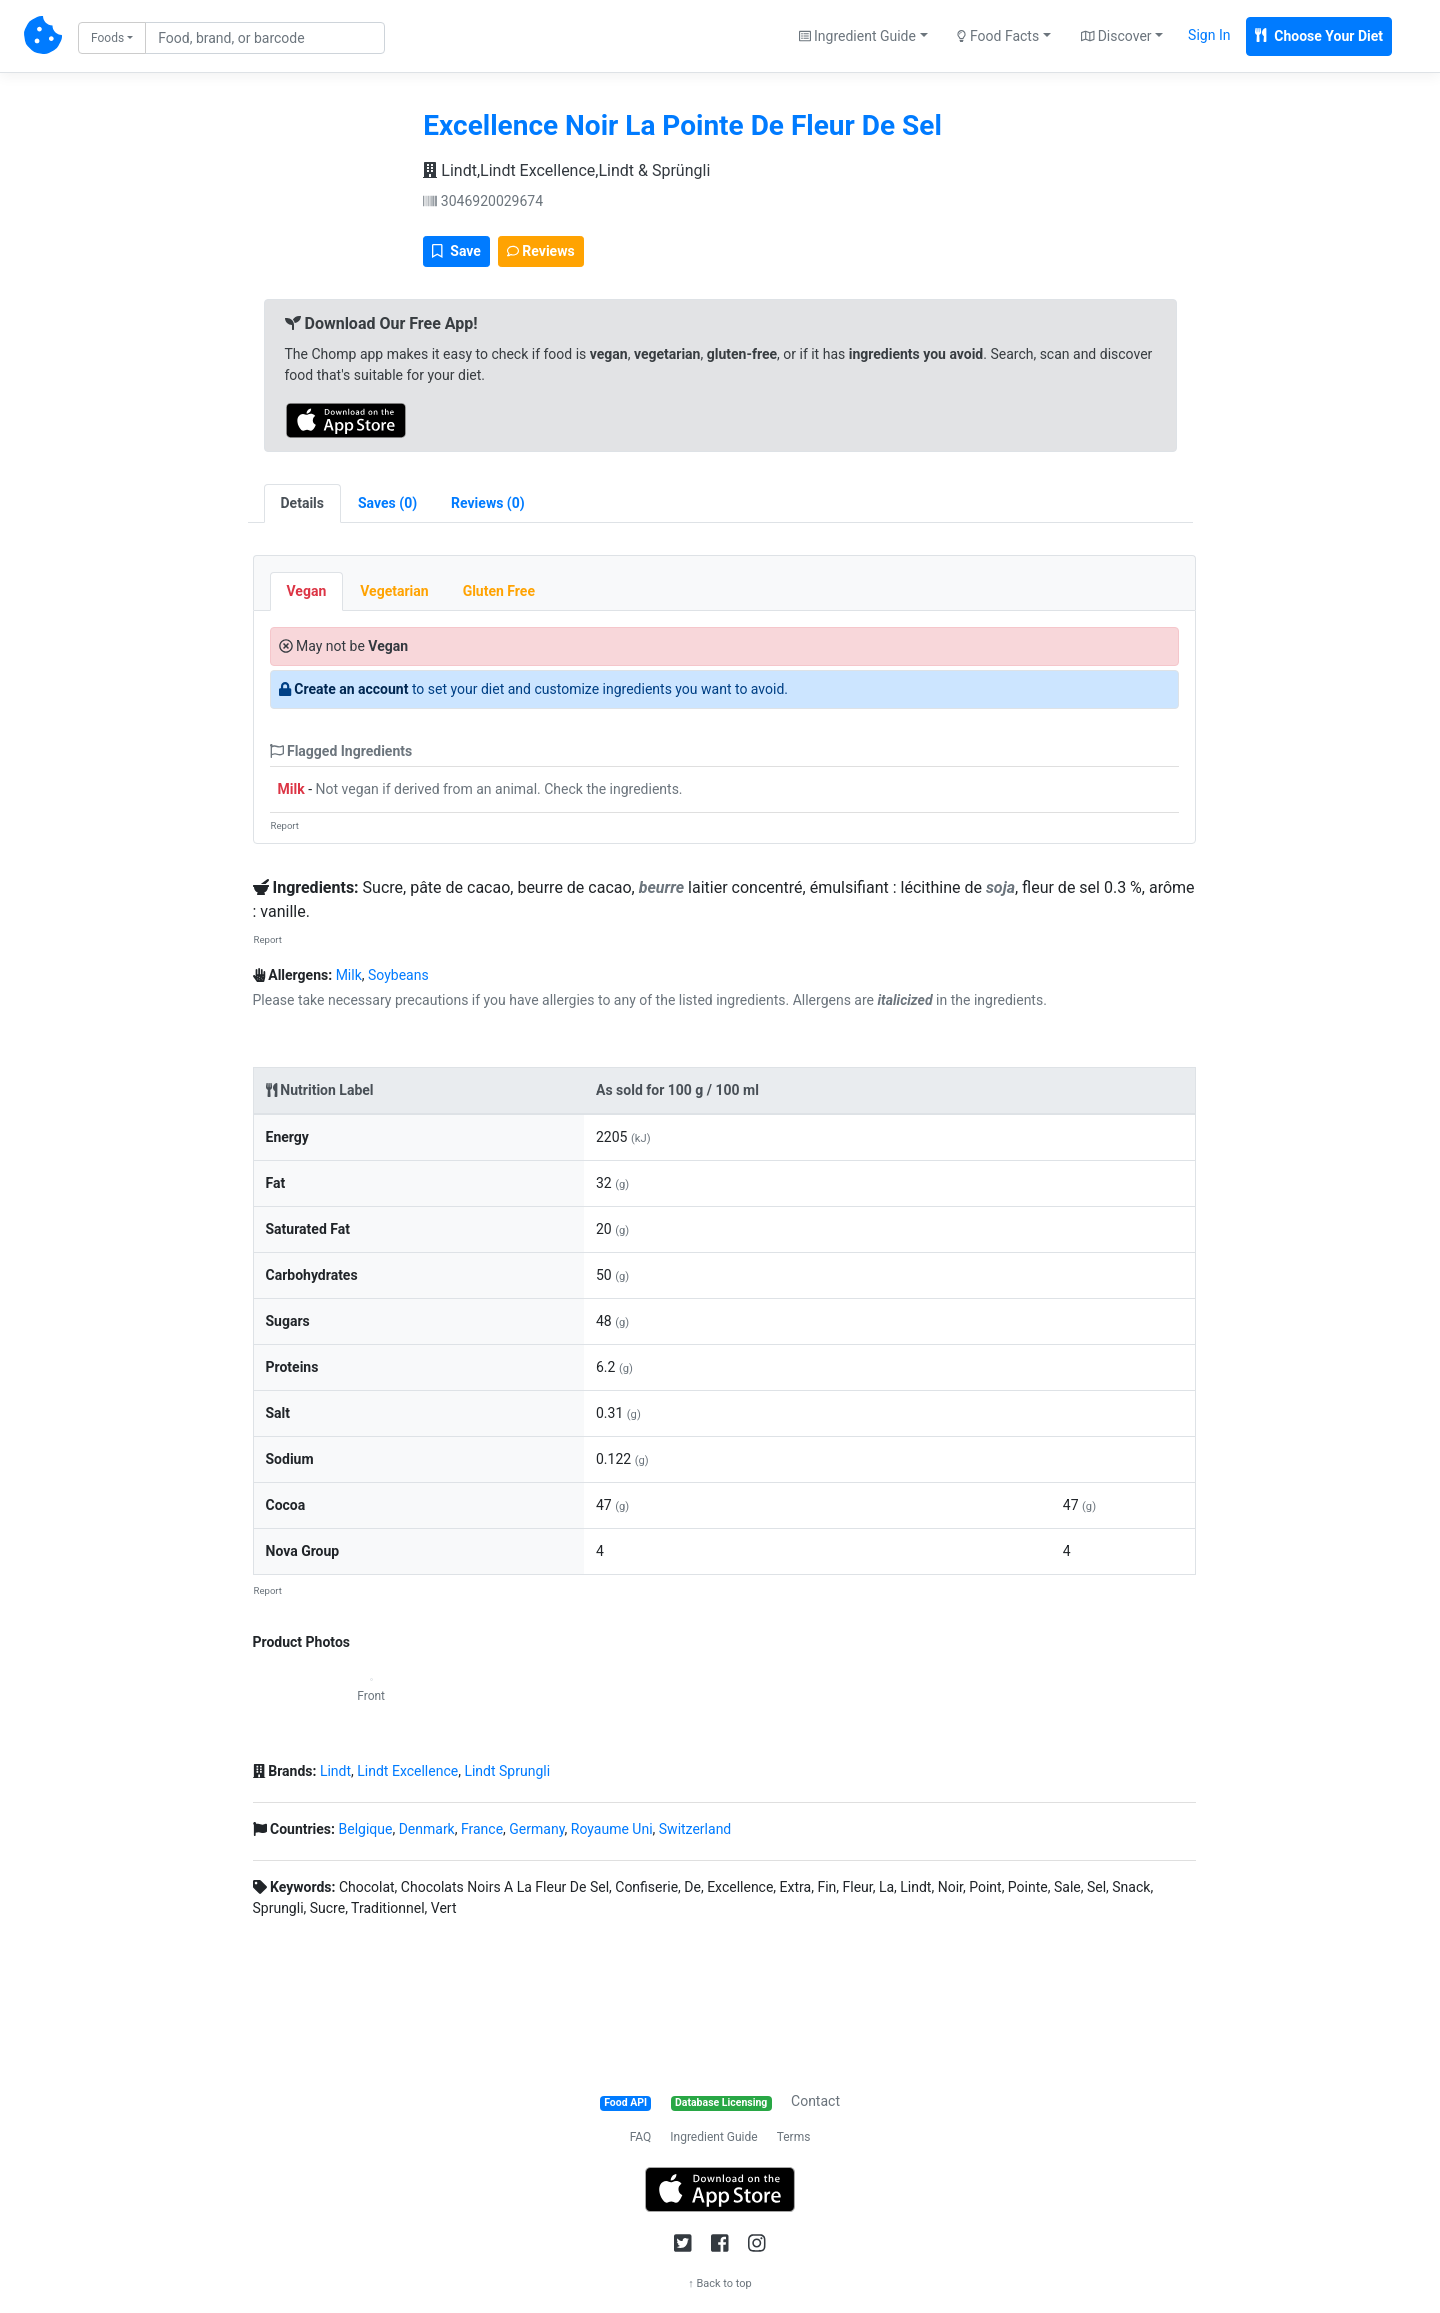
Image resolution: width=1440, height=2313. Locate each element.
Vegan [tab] (307, 591)
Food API (625, 2102)
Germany (536, 1829)
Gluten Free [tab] (499, 591)
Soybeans (398, 975)
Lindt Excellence (407, 1771)
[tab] (387, 503)
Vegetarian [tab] (394, 591)
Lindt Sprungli (507, 1771)
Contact (815, 2101)
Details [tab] (303, 503)
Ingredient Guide (713, 2137)
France (482, 1829)
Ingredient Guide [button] (857, 36)
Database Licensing (721, 2102)
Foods (107, 38)
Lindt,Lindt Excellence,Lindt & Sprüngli (566, 170)
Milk (291, 789)
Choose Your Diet (1319, 36)
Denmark (427, 1829)
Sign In (1209, 35)
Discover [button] (1116, 36)
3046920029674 (483, 201)
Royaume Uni (612, 1829)
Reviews (541, 251)
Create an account (351, 689)
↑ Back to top (720, 2283)
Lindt (335, 1771)
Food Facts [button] (998, 36)
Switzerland (695, 1829)
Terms (794, 2137)
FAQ (641, 2137)
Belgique (365, 1829)
